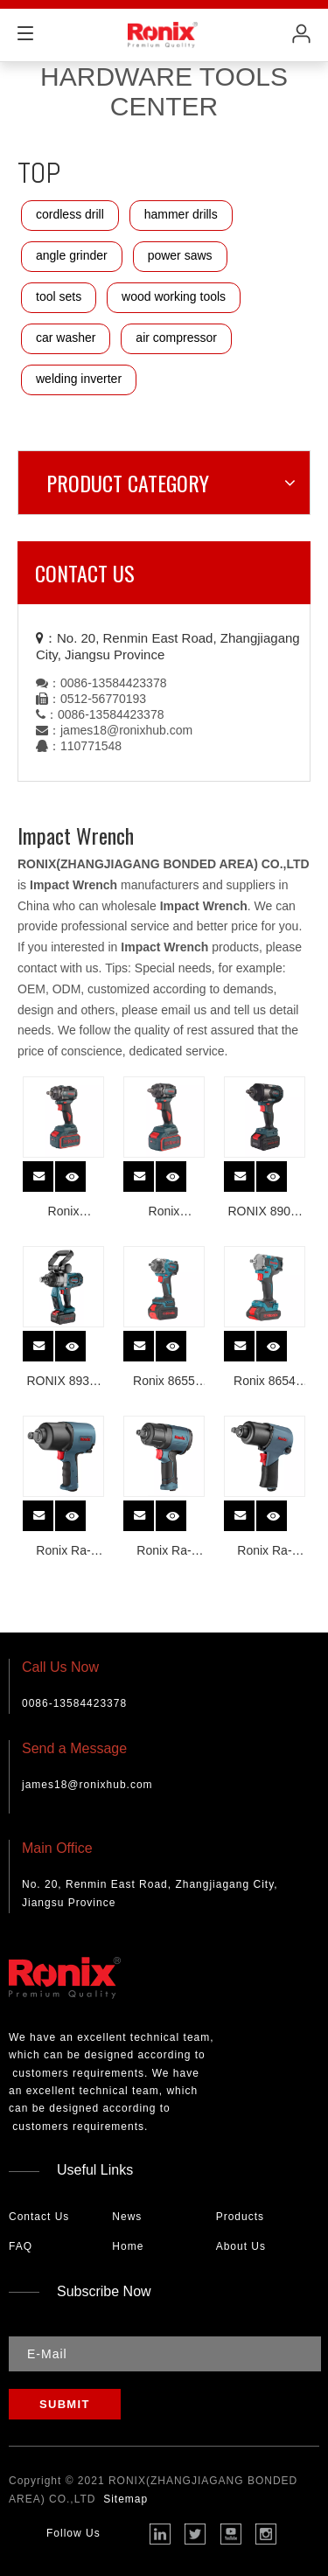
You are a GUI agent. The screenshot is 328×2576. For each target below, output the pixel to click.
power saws (180, 255)
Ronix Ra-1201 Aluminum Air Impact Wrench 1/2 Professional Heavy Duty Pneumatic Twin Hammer (264, 1552)
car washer (65, 338)
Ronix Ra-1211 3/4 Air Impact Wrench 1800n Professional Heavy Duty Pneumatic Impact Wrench (63, 1552)
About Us (241, 2246)
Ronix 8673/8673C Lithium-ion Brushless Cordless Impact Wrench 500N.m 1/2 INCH (163, 1213)
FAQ (20, 2246)
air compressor (176, 338)
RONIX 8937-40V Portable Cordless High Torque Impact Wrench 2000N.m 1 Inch (63, 1383)
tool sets (58, 296)
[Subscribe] (65, 2404)
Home (127, 2246)
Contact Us (39, 2216)
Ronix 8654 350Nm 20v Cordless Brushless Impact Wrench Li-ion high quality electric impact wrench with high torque (265, 1383)
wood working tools (174, 296)
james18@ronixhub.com (126, 730)
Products (240, 2216)
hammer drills (181, 214)
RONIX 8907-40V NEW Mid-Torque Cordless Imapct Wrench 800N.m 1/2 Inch (264, 1213)
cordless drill (70, 214)
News (127, 2216)
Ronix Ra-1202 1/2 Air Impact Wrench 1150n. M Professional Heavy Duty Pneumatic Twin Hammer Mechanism (163, 1552)
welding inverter (79, 379)
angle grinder (72, 255)
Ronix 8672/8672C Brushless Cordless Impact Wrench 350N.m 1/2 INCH (63, 1213)
